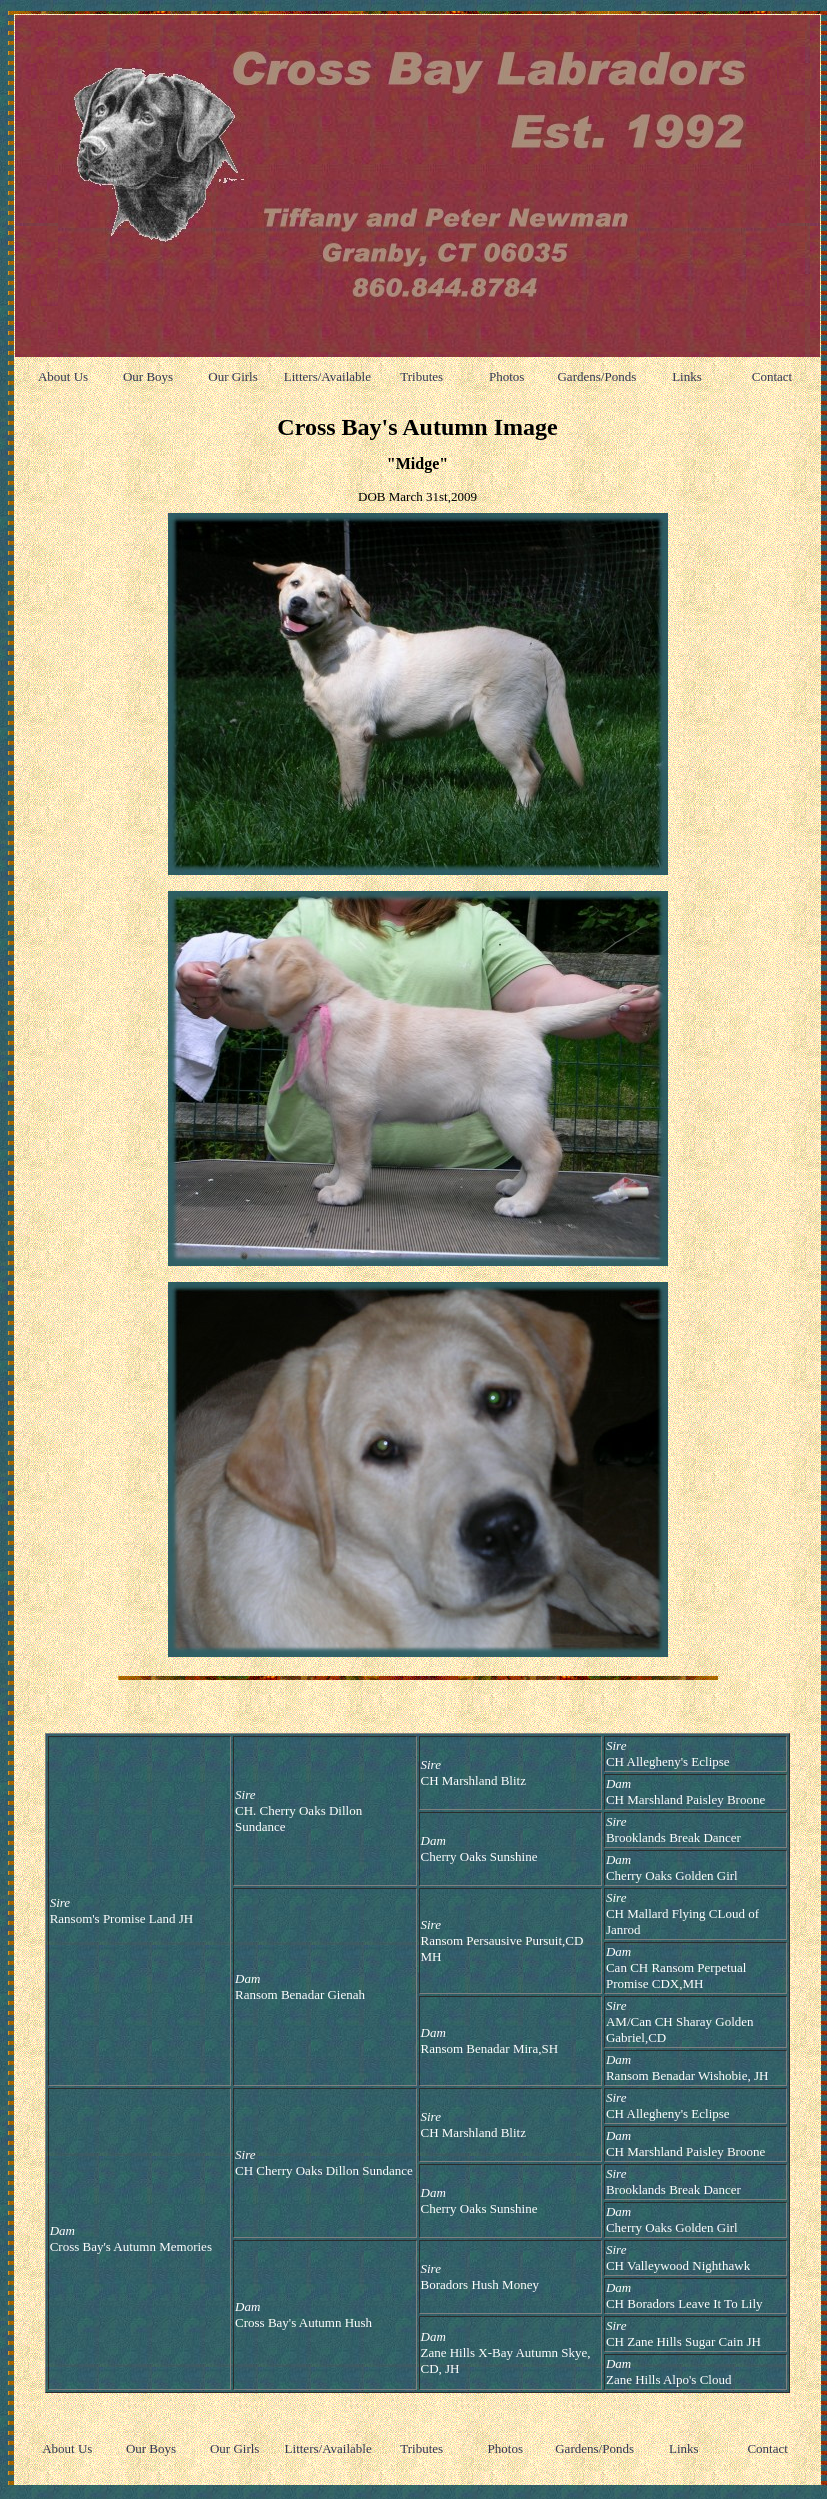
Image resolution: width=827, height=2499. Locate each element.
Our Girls (232, 376)
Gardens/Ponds (596, 376)
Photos (506, 376)
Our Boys (148, 376)
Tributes (421, 376)
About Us (63, 376)
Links (687, 376)
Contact (772, 376)
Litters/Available (327, 376)
